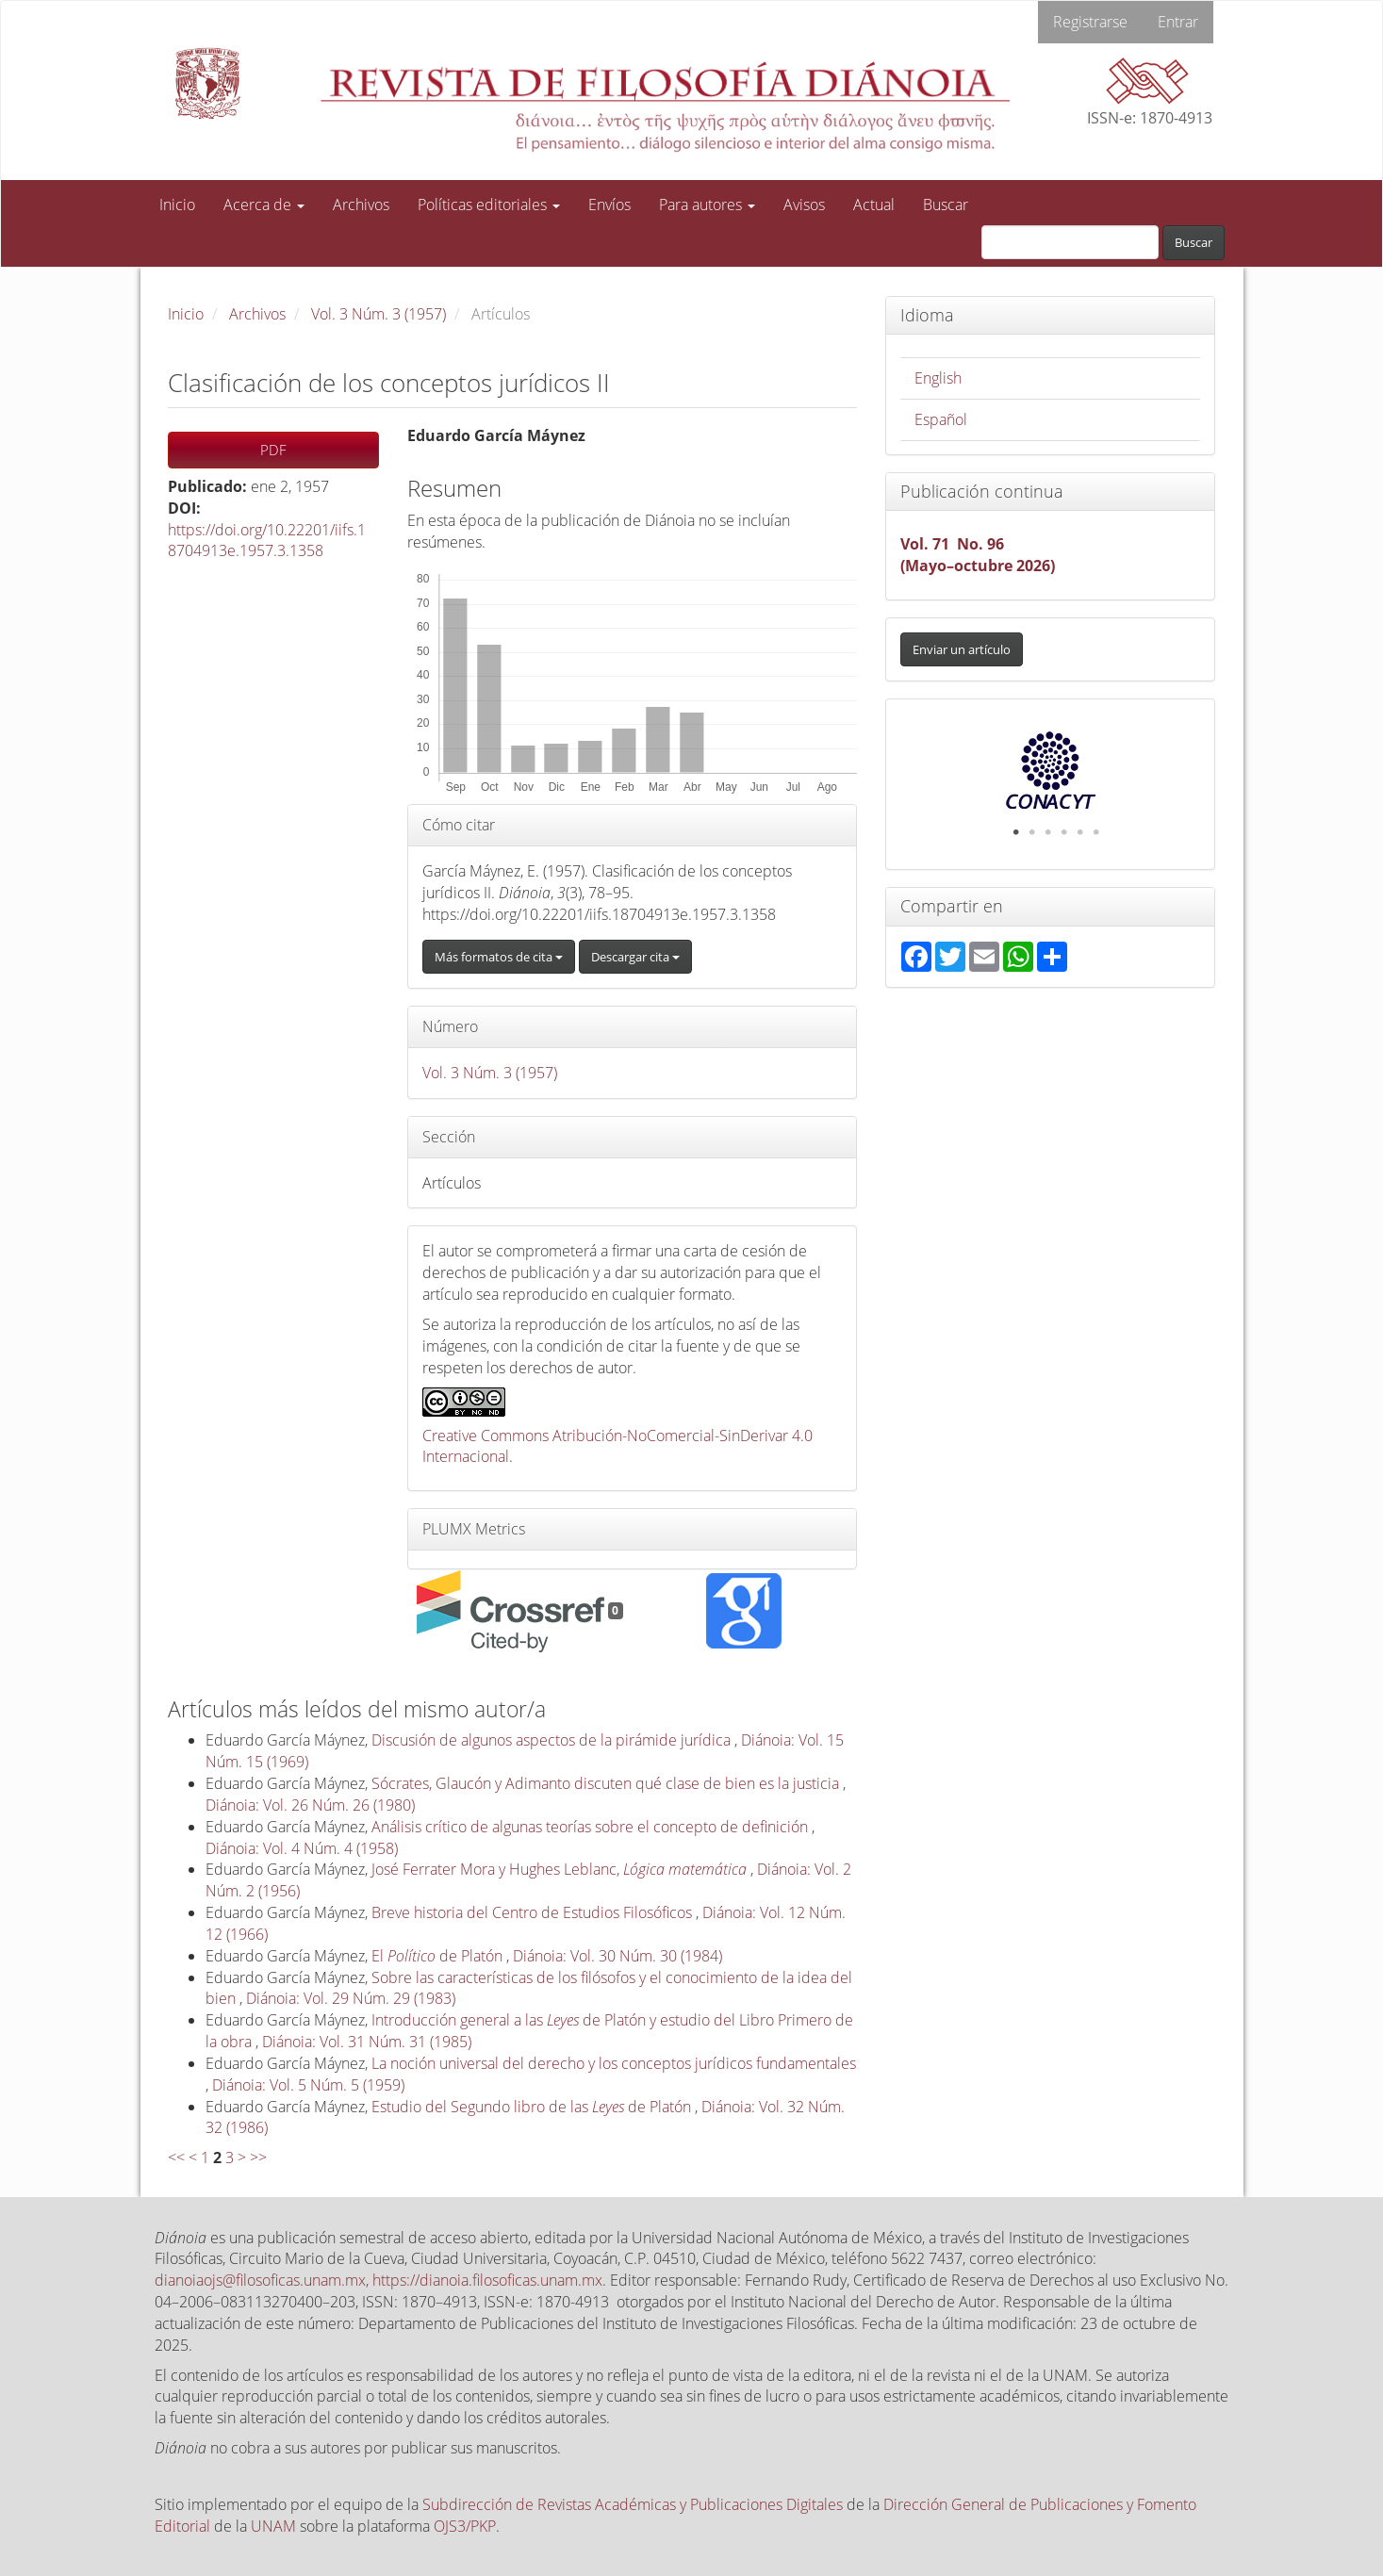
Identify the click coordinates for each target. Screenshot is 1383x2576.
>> (258, 2157)
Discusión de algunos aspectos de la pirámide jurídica (552, 1740)
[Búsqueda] (1070, 242)
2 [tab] (1032, 832)
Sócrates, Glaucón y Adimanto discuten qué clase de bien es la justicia (607, 1783)
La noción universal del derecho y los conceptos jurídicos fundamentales (613, 2063)
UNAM (273, 2526)
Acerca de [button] (264, 204)
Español (940, 419)
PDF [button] (273, 449)
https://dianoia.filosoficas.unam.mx (487, 2280)
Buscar (945, 204)
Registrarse (1090, 21)
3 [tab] (1048, 832)
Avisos (804, 204)
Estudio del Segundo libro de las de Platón (533, 2106)
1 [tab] (1016, 832)
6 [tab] (1096, 832)
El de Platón (438, 1955)
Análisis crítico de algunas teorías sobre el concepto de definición (591, 1826)
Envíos (609, 204)
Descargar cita (635, 956)
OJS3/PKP (465, 2526)
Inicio (177, 204)
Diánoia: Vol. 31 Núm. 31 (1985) (366, 2041)
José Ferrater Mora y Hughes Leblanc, (560, 1869)
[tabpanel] (1050, 770)
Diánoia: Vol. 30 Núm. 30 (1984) (617, 1955)
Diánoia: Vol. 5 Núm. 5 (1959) (308, 2085)
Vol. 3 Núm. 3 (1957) (378, 314)
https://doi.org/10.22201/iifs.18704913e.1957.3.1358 (267, 540)
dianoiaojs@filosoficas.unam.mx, (263, 2280)
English (938, 378)
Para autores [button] (707, 204)
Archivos (361, 204)
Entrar (1178, 21)
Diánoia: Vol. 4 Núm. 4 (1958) (302, 1848)
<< (176, 2157)
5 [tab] (1080, 832)
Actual (874, 204)
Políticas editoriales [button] (489, 204)
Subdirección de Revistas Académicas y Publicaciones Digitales (632, 2504)
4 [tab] (1064, 832)
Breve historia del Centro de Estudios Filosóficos (533, 1912)
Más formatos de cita (499, 956)
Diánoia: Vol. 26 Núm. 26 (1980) (310, 1805)
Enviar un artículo (962, 649)
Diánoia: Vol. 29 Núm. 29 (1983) (350, 1998)
